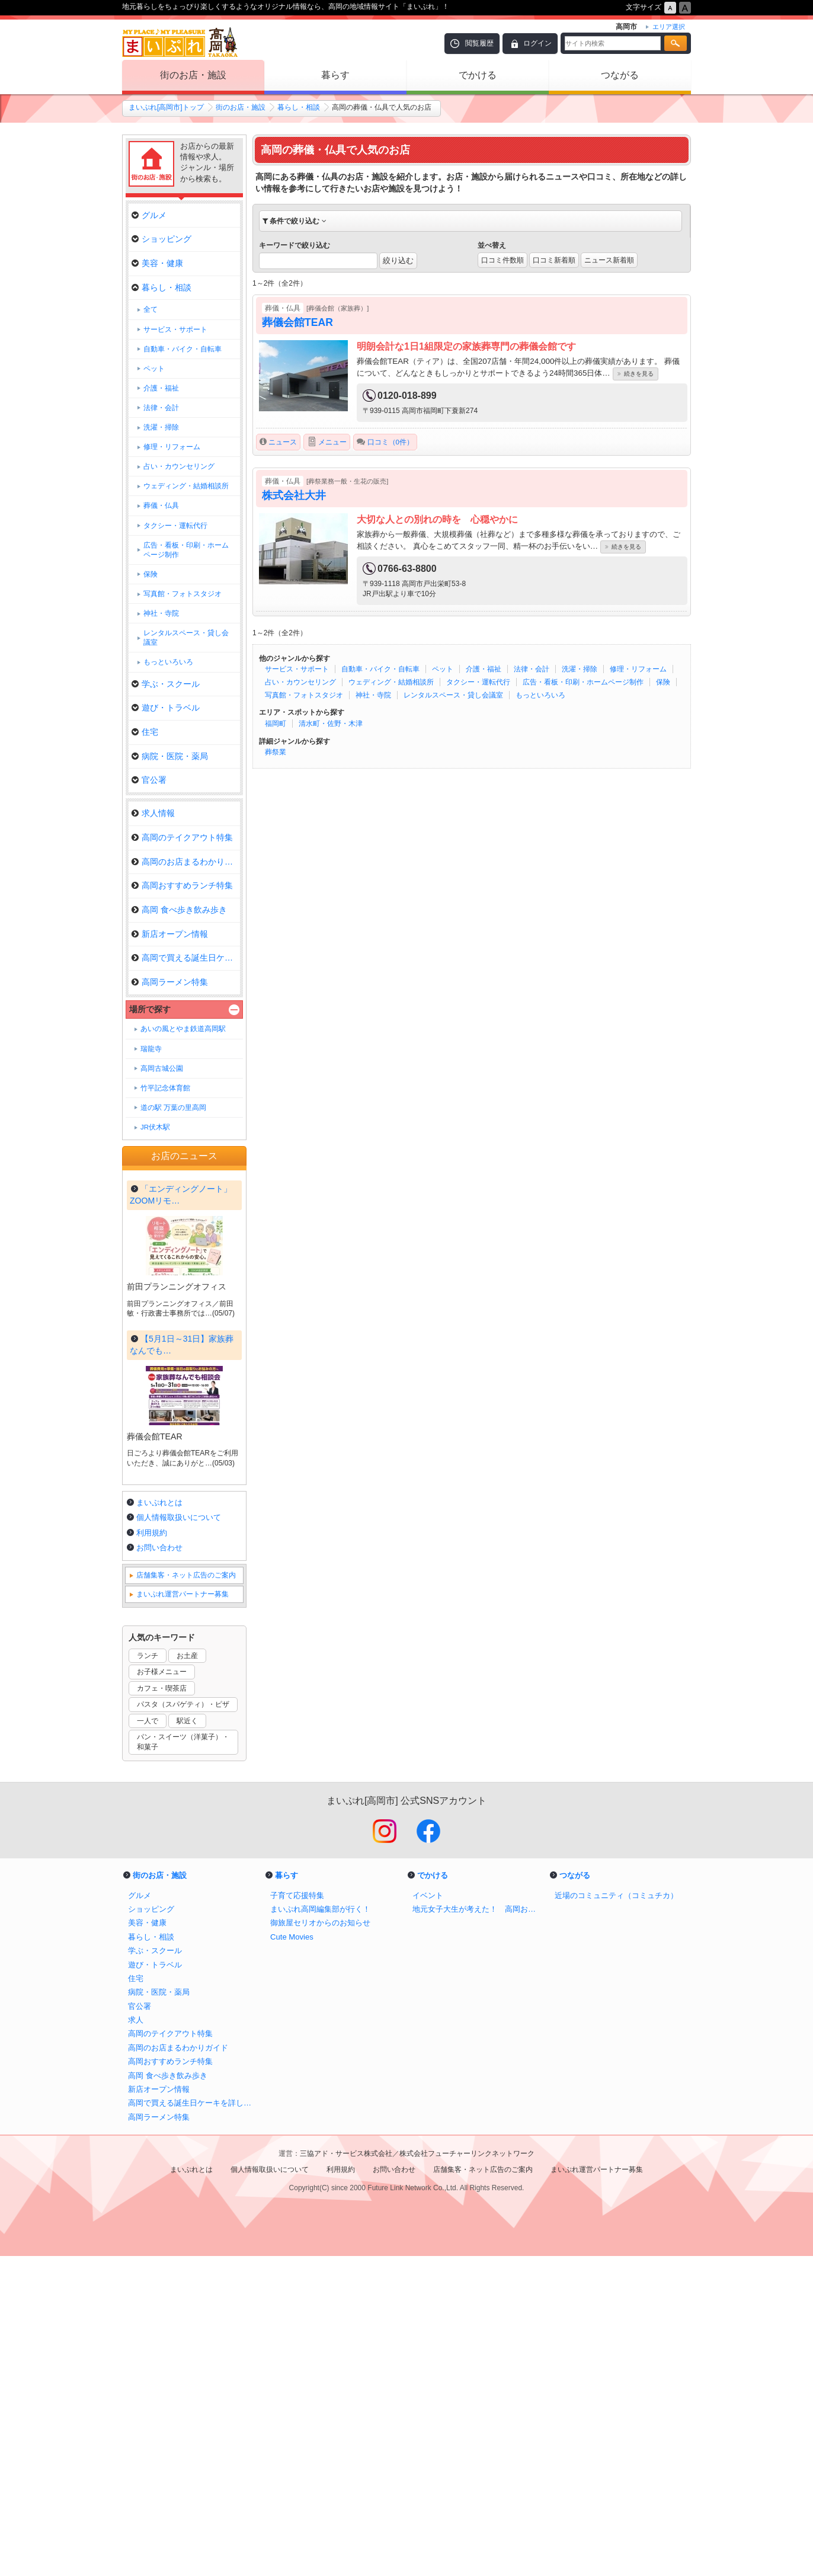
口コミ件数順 (502, 260)
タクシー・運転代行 (478, 682)
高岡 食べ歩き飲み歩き (179, 909)
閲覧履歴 (479, 43)
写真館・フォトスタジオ (304, 695)
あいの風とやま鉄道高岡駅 (183, 1028)
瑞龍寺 (151, 1048)
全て (150, 309)
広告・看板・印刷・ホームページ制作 (583, 682)
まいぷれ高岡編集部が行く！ (320, 2229)
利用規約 (151, 1852)
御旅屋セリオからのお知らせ (320, 2242)
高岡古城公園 (161, 1068)
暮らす (335, 75)
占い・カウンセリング (300, 682)
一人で (147, 2041)
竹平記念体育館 (165, 1088)
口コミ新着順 (554, 260)
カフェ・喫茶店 (162, 2008)
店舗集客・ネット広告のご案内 (186, 1895)
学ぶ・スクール (166, 684)
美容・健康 (157, 263)
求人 (135, 2339)
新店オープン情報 (170, 934)
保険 (663, 682)
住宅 (145, 732)
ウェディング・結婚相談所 (391, 682)
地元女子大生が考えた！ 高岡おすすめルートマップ (477, 2229)
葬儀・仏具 (161, 505)
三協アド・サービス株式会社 (346, 2473)
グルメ (149, 215)
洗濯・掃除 (579, 669)
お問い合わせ (159, 1867)
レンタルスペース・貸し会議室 (453, 695)
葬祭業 (275, 752)
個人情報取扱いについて (178, 1837)
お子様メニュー (162, 1992)
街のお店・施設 (193, 75)
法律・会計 (531, 669)
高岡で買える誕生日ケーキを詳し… (186, 957)
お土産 (187, 1976)
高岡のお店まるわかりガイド (186, 861)
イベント (427, 2215)
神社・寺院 (373, 695)
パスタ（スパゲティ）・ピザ (183, 2024)
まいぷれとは (159, 1822)
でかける (478, 75)
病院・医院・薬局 (170, 756)
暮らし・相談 (298, 107)
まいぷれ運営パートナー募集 (182, 1914)
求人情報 (153, 813)
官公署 (149, 780)
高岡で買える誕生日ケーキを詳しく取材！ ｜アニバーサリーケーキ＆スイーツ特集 (193, 2422)
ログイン (537, 43)
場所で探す (150, 1009)
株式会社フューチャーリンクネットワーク (466, 2473)
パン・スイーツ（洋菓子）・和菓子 (183, 2062)
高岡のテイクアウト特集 (182, 837)
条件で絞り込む (295, 221)
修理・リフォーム (638, 669)
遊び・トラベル (166, 707)
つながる (620, 75)
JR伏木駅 (155, 1127)
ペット (442, 669)
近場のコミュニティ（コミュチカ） (616, 2215)
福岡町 (275, 723)
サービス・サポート (297, 669)
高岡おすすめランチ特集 (182, 885)
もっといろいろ (540, 695)
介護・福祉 (483, 669)
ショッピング (161, 239)
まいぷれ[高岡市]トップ (166, 107)
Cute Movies (291, 2256)
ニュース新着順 (609, 260)
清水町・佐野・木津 (331, 723)
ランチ (147, 1976)
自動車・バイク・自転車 (380, 669)
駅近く (187, 2041)
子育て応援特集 (297, 2215)
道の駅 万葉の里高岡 (173, 1107)
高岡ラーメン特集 (170, 982)
